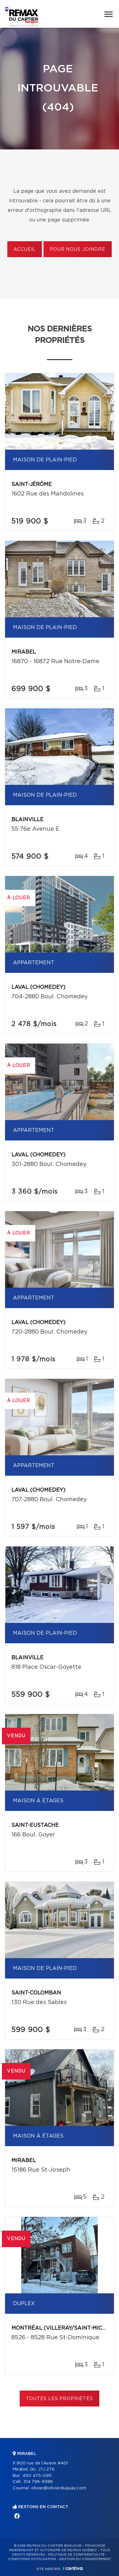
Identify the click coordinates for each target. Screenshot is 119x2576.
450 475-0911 (37, 2476)
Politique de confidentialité (76, 2554)
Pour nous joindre (77, 249)
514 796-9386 (38, 2482)
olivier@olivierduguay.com (58, 2488)
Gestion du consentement (85, 2559)
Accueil (25, 249)
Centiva (73, 2568)
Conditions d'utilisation (32, 2559)
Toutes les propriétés (59, 2399)
